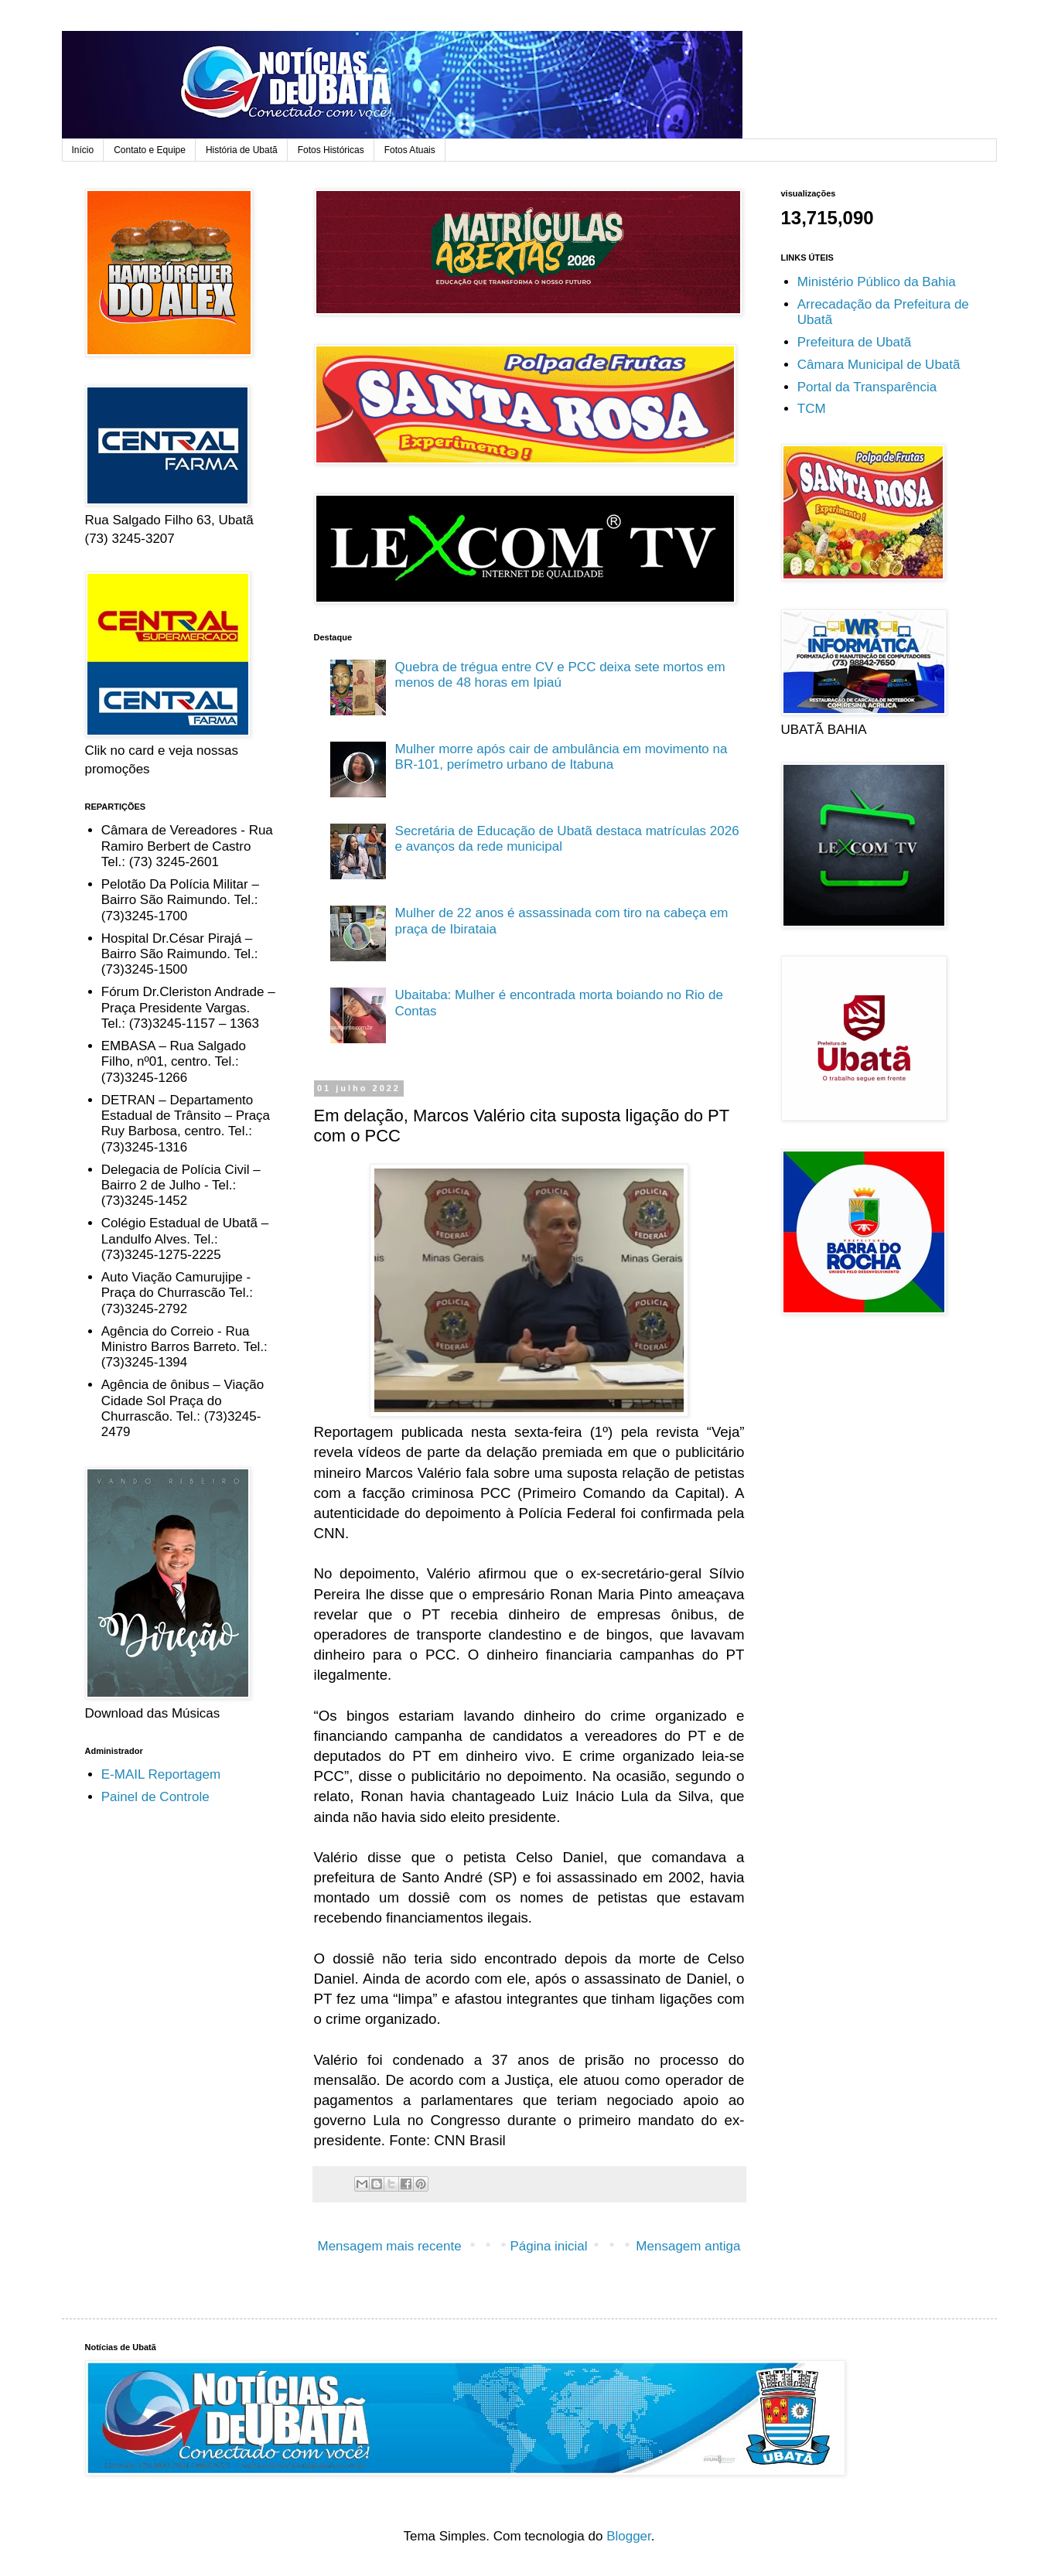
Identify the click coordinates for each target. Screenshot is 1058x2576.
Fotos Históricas (331, 150)
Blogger (628, 2536)
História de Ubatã (242, 150)
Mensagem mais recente (390, 2246)
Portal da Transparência (867, 387)
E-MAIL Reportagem (160, 1774)
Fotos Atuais (409, 150)
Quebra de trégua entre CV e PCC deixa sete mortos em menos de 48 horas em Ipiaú (560, 675)
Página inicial (548, 2246)
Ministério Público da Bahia (876, 282)
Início (83, 150)
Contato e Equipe (150, 150)
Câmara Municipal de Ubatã (879, 364)
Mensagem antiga (688, 2246)
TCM (811, 408)
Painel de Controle (155, 1797)
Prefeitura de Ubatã (854, 342)
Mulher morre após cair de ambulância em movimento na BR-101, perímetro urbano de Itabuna (561, 757)
